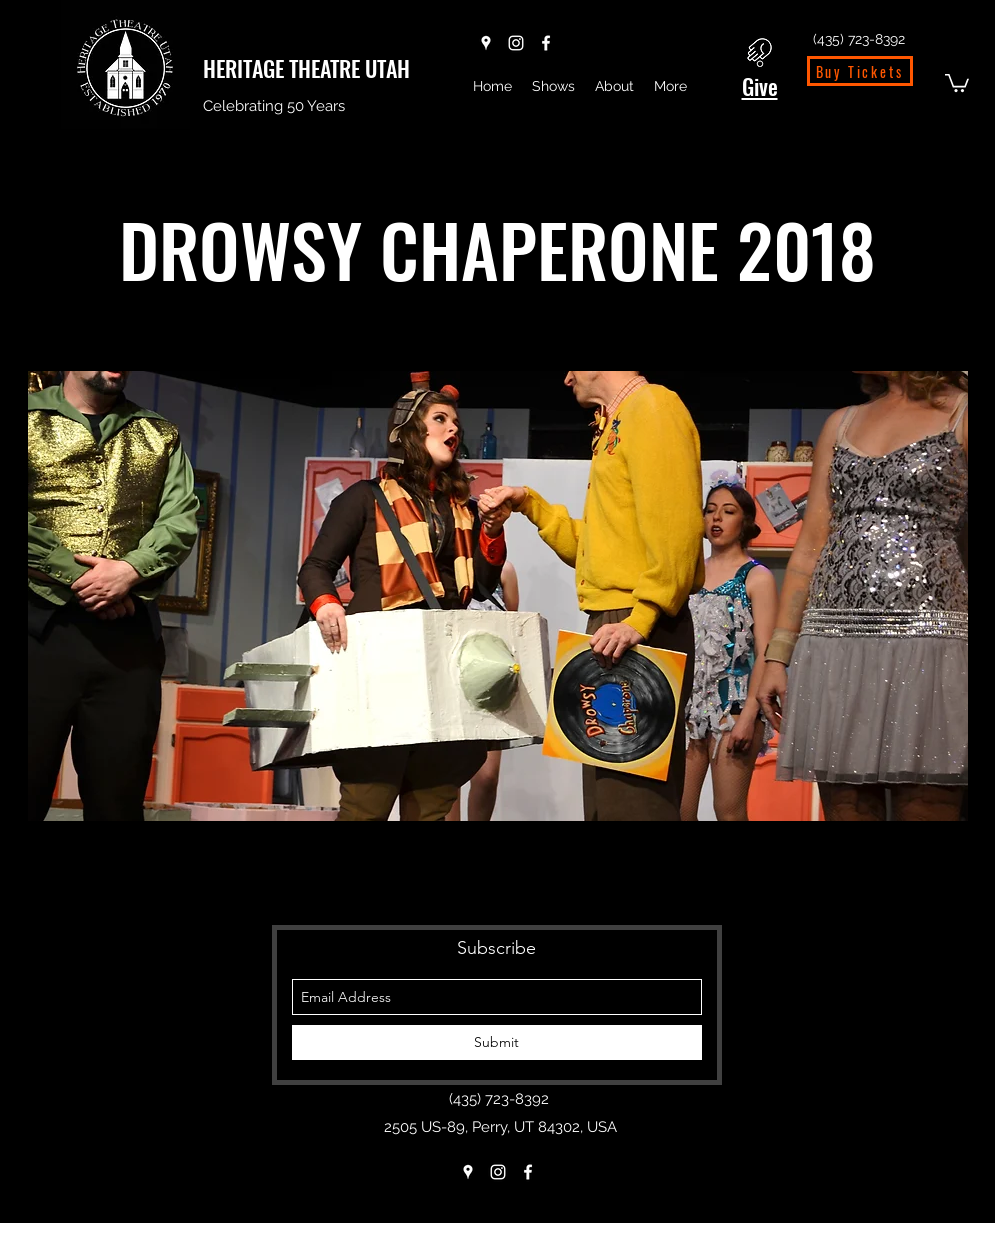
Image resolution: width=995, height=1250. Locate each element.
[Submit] (497, 1042)
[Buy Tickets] (860, 71)
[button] (957, 82)
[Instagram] (516, 43)
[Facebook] (546, 43)
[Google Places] (486, 43)
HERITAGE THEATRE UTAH (306, 68)
